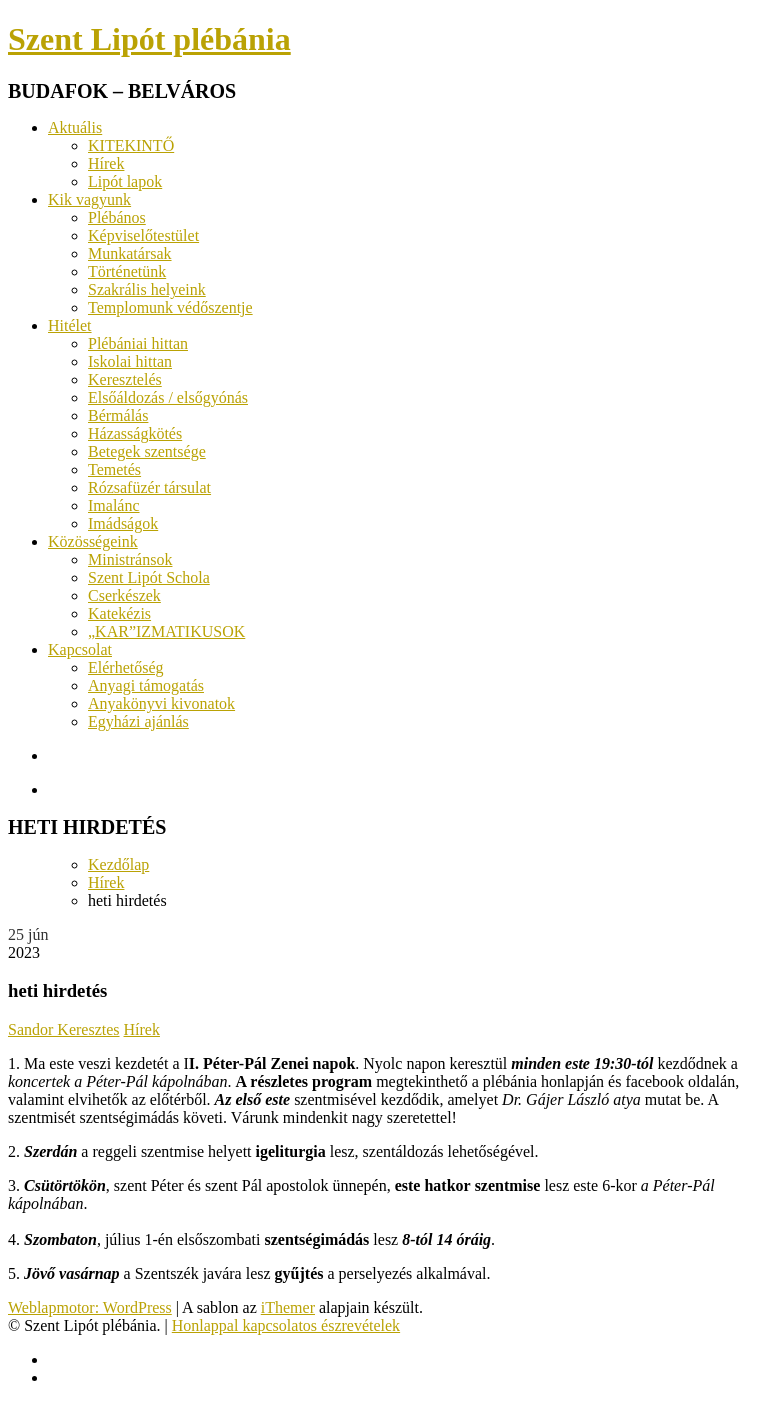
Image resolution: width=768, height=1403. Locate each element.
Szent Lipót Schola (149, 577)
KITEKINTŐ (131, 145)
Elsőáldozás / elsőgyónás (168, 397)
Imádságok (123, 523)
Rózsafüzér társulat (149, 487)
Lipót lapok (125, 181)
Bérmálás (118, 415)
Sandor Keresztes (64, 1029)
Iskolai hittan (130, 361)
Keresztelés (125, 379)
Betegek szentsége (147, 451)
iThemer (288, 1307)
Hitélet (70, 325)
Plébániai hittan (138, 343)
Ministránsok (130, 559)
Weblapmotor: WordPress (90, 1307)
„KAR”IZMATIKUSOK (166, 631)
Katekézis (119, 613)
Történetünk (127, 271)
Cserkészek (124, 595)
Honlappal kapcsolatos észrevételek (286, 1325)
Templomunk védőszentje (170, 307)
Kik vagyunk (89, 199)
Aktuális (75, 127)
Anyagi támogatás (146, 685)
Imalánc (114, 505)
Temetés (114, 469)
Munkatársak (130, 253)
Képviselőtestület (143, 235)
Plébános (117, 217)
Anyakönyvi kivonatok (161, 703)
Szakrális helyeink (147, 289)
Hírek (106, 163)
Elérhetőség (126, 667)
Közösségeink (93, 541)
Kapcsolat (80, 649)
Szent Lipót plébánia (149, 39)
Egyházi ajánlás (138, 721)
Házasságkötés (135, 433)
